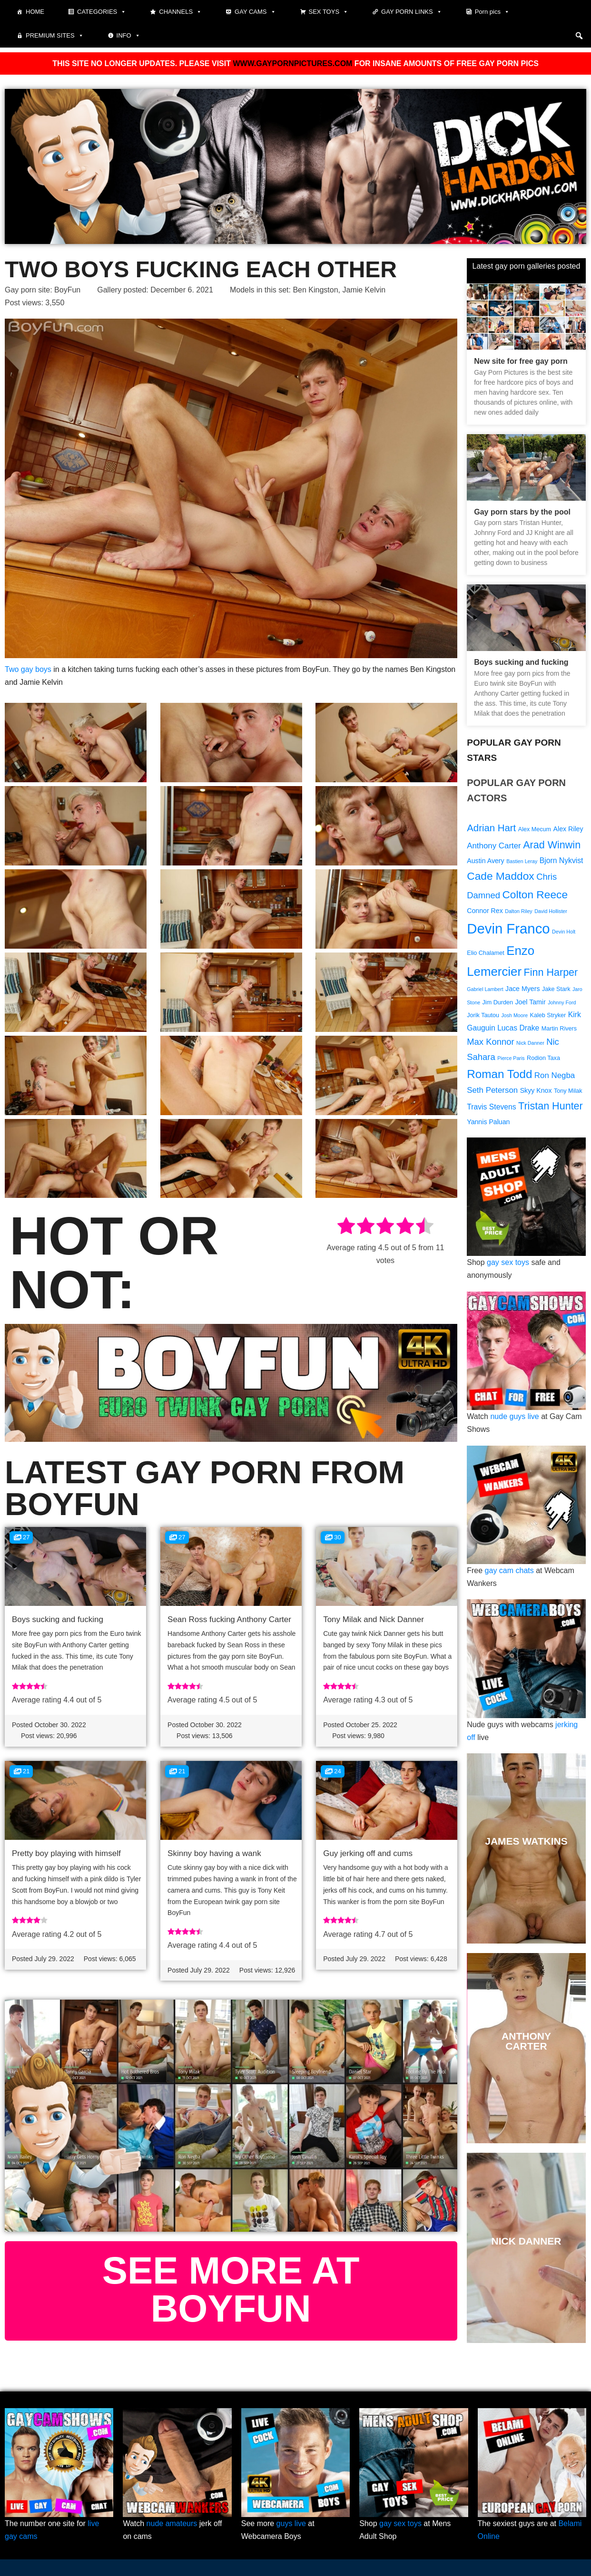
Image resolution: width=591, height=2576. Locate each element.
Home (35, 11)
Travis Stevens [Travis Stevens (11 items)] (491, 1107)
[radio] (346, 1227)
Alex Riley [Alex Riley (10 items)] (568, 829)
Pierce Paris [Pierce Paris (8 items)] (510, 1058)
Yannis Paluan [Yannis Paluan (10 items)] (488, 1122)
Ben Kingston (315, 290)
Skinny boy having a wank (214, 1853)
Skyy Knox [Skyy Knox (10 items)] (536, 1090)
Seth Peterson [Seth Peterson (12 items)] (492, 1090)
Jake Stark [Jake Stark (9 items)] (556, 989)
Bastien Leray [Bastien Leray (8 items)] (521, 861)
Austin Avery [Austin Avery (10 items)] (485, 861)
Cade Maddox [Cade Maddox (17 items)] (500, 876)
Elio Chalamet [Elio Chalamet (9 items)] (485, 953)
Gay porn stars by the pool (522, 512)
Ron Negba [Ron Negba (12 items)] (554, 1075)
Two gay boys (28, 669)
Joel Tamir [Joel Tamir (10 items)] (530, 1002)
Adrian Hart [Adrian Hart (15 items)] (491, 828)
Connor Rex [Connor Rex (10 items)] (485, 910)
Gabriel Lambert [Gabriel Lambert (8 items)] (485, 989)
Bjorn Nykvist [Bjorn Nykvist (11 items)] (561, 860)
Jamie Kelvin (363, 290)
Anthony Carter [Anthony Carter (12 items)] (494, 845)
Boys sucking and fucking (57, 1619)
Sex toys (329, 12)
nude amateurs (172, 2523)
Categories (101, 12)
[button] (579, 36)
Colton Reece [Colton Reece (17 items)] (535, 894)
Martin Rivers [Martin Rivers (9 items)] (559, 1028)
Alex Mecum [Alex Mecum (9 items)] (534, 829)
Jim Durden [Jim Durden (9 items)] (498, 1002)
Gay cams (255, 12)
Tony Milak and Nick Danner (373, 1619)
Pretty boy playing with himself (66, 1853)
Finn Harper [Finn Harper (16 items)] (551, 972)
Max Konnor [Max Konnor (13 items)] (490, 1042)
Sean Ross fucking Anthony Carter (229, 1619)
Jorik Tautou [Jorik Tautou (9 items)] (483, 1015)
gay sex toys (508, 1262)
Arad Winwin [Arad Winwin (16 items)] (552, 845)
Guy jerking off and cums (368, 1853)
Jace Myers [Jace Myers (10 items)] (522, 988)
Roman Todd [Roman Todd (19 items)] (499, 1074)
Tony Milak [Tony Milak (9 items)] (568, 1091)
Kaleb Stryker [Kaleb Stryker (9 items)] (548, 1015)
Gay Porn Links (411, 12)
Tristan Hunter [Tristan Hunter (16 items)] (550, 1106)
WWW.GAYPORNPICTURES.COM (292, 63)
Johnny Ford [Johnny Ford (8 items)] (562, 1002)
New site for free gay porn (521, 361)
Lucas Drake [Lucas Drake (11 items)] (518, 1028)
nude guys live (514, 1416)
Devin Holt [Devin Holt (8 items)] (563, 931)
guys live (291, 2523)
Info (128, 36)
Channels (180, 12)
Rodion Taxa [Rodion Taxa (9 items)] (543, 1058)
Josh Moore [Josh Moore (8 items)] (514, 1015)
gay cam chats (509, 1570)
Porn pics (492, 12)
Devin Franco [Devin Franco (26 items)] (508, 928)
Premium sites (55, 36)
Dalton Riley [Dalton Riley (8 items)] (518, 911)
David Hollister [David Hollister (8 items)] (550, 911)
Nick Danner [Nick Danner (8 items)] (530, 1043)
